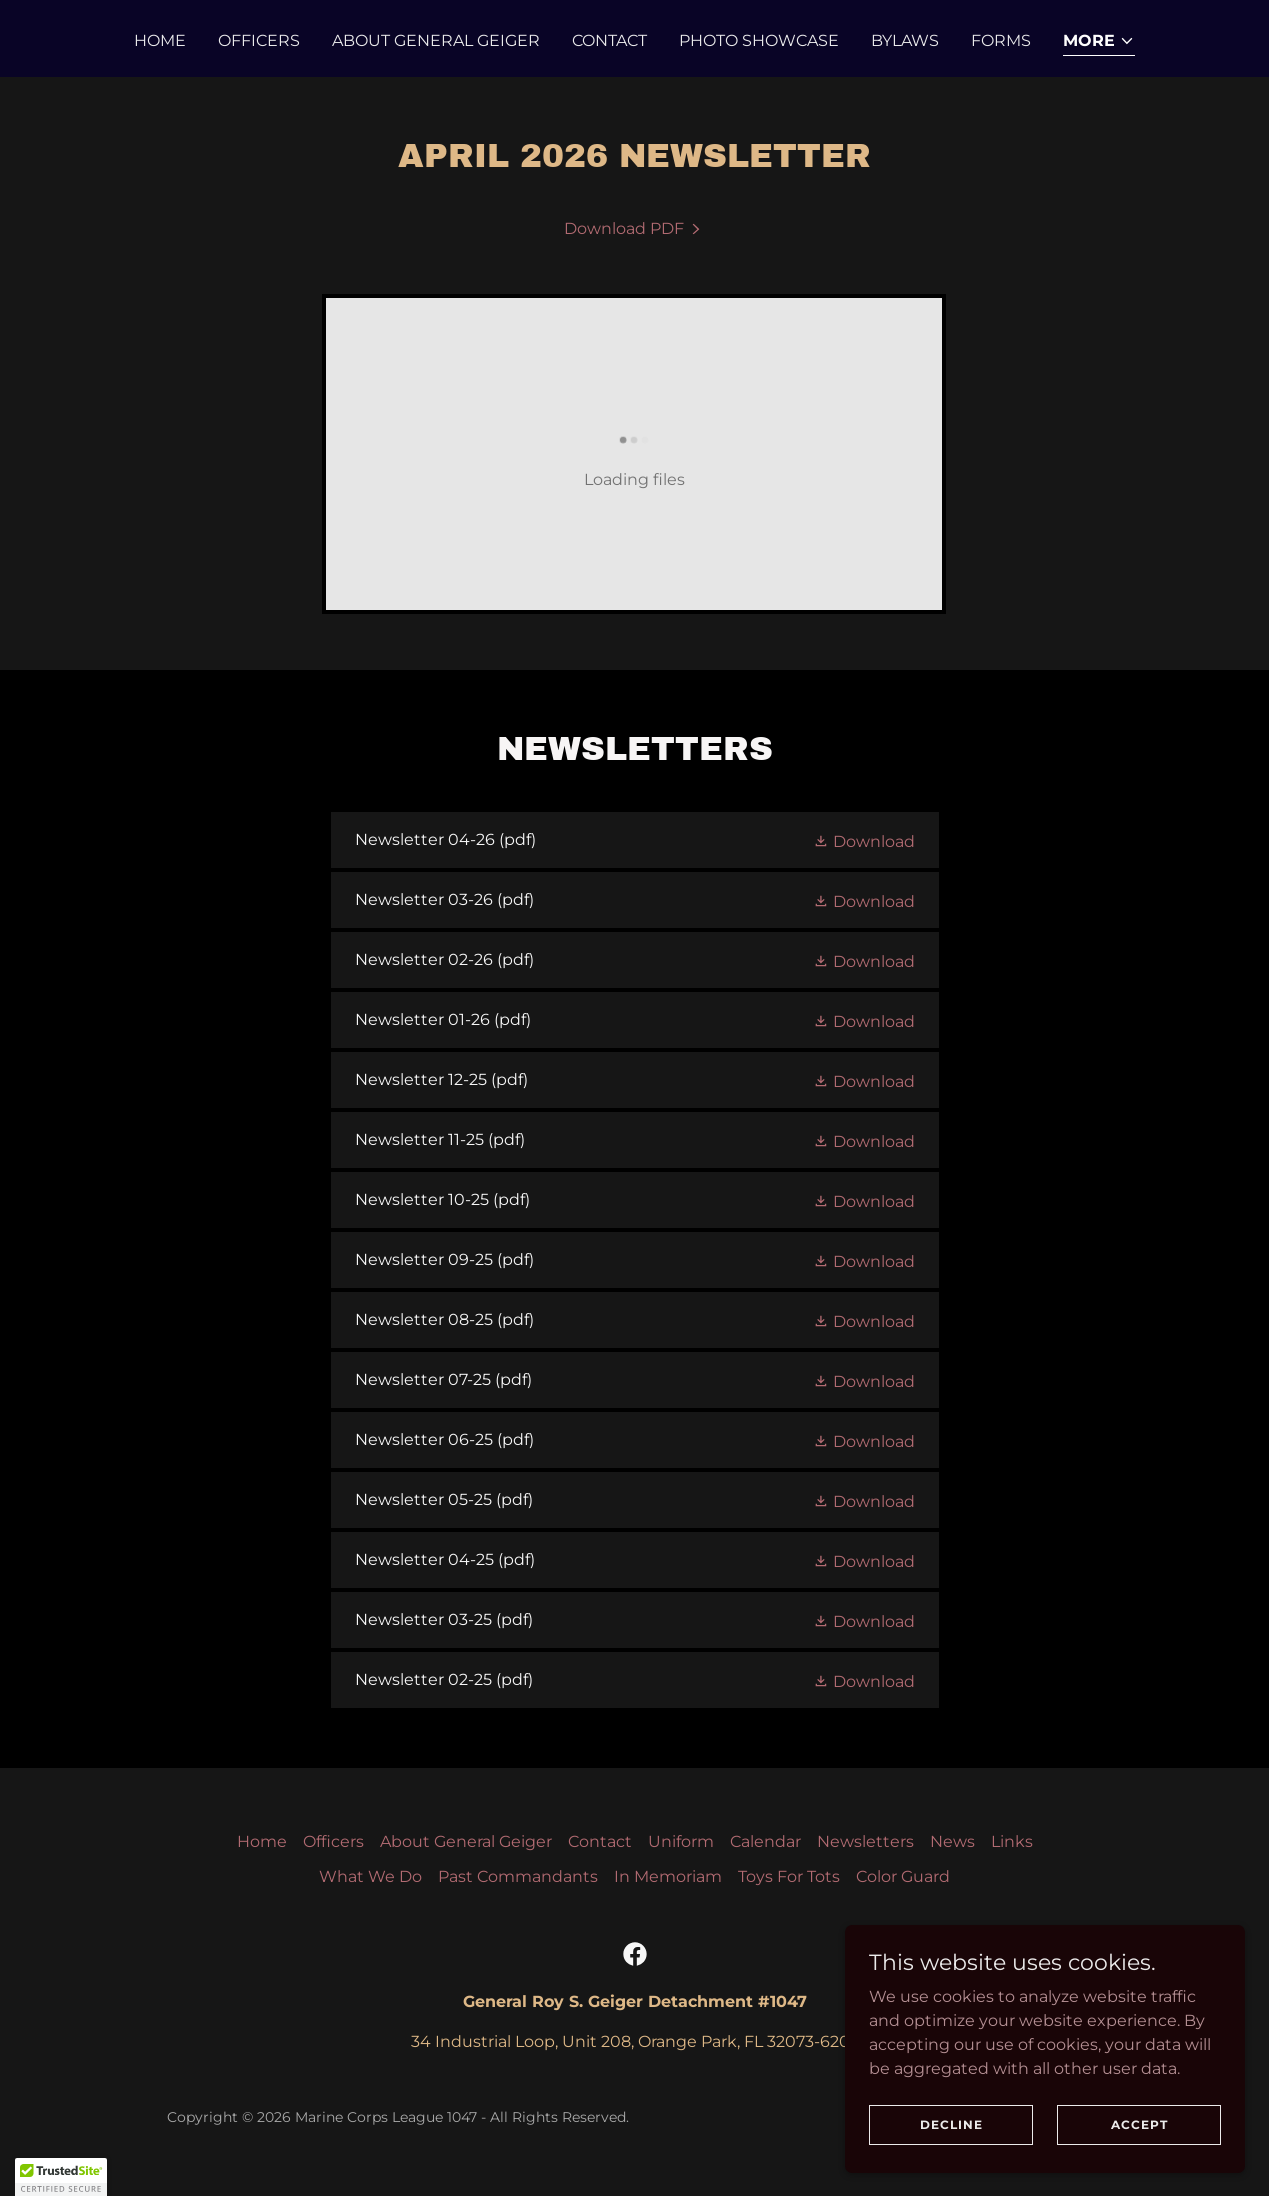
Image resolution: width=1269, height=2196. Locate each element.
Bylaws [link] (905, 40)
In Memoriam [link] (668, 1876)
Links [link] (1012, 1841)
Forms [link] (1001, 40)
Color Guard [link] (903, 1876)
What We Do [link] (370, 1876)
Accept (1139, 2124)
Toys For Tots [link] (789, 1876)
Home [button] (262, 1841)
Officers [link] (259, 40)
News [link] (952, 1841)
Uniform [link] (681, 1841)
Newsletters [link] (865, 1841)
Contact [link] (609, 40)
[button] (1099, 42)
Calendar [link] (765, 1841)
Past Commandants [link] (518, 1876)
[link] (634, 228)
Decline (951, 2124)
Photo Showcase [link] (759, 40)
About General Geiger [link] (436, 40)
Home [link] (160, 40)
